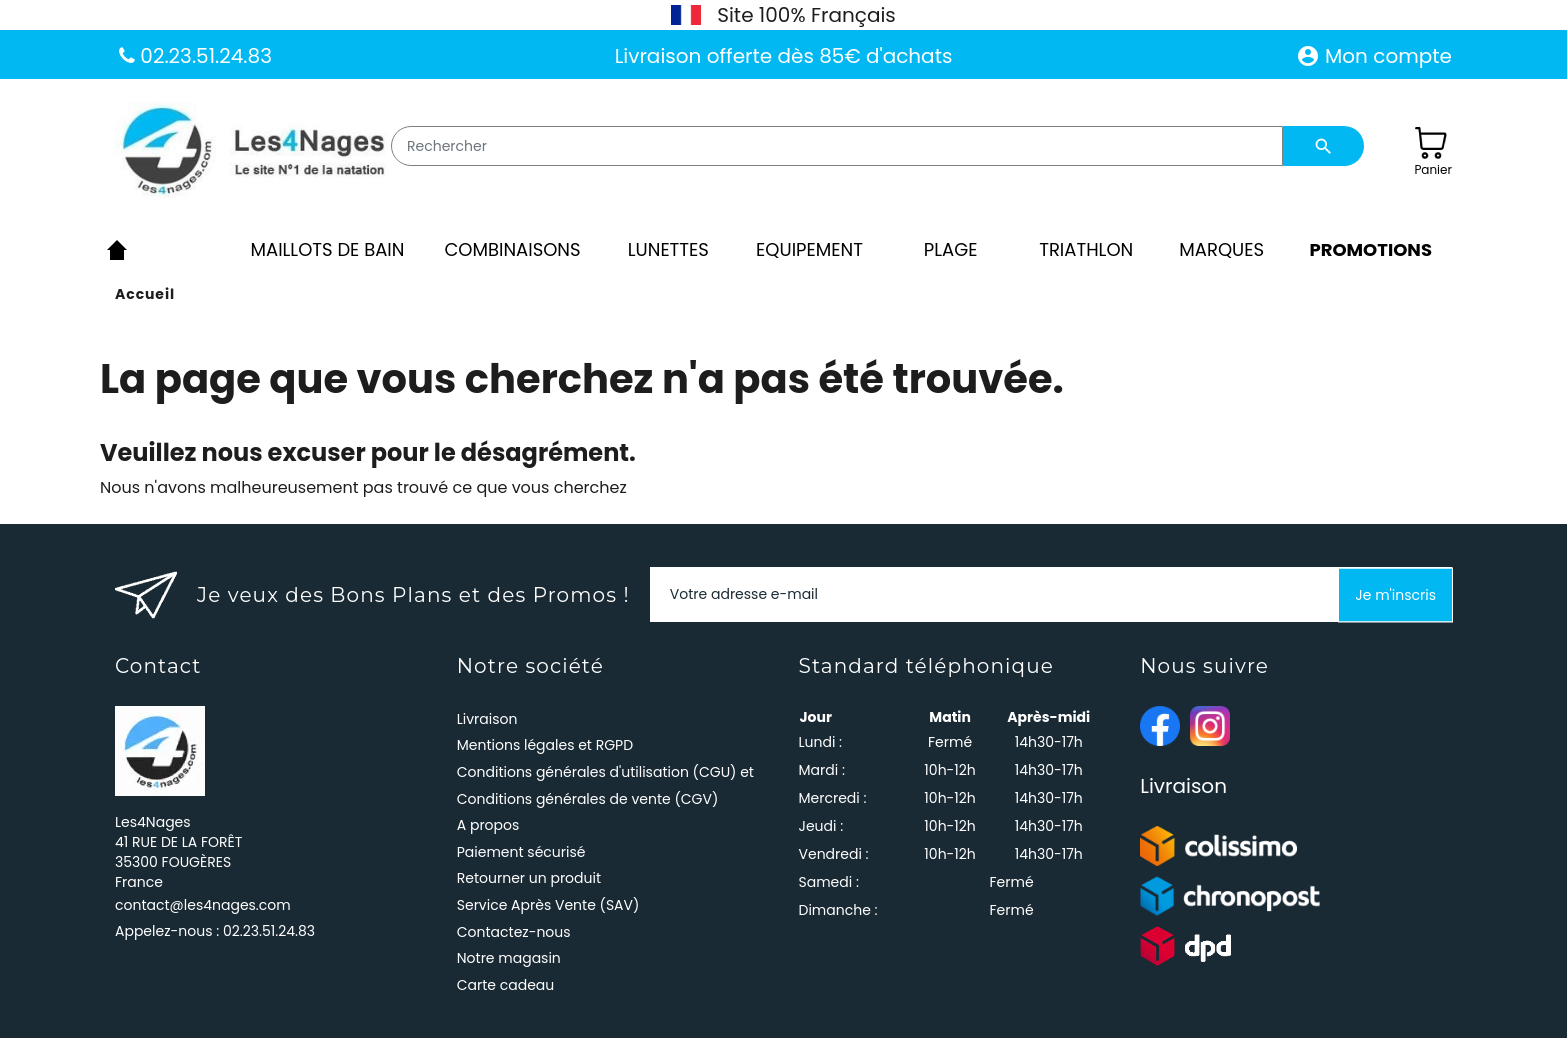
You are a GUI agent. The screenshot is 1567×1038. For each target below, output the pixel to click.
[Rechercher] (837, 146)
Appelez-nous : (215, 931)
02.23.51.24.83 (203, 56)
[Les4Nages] (252, 152)
